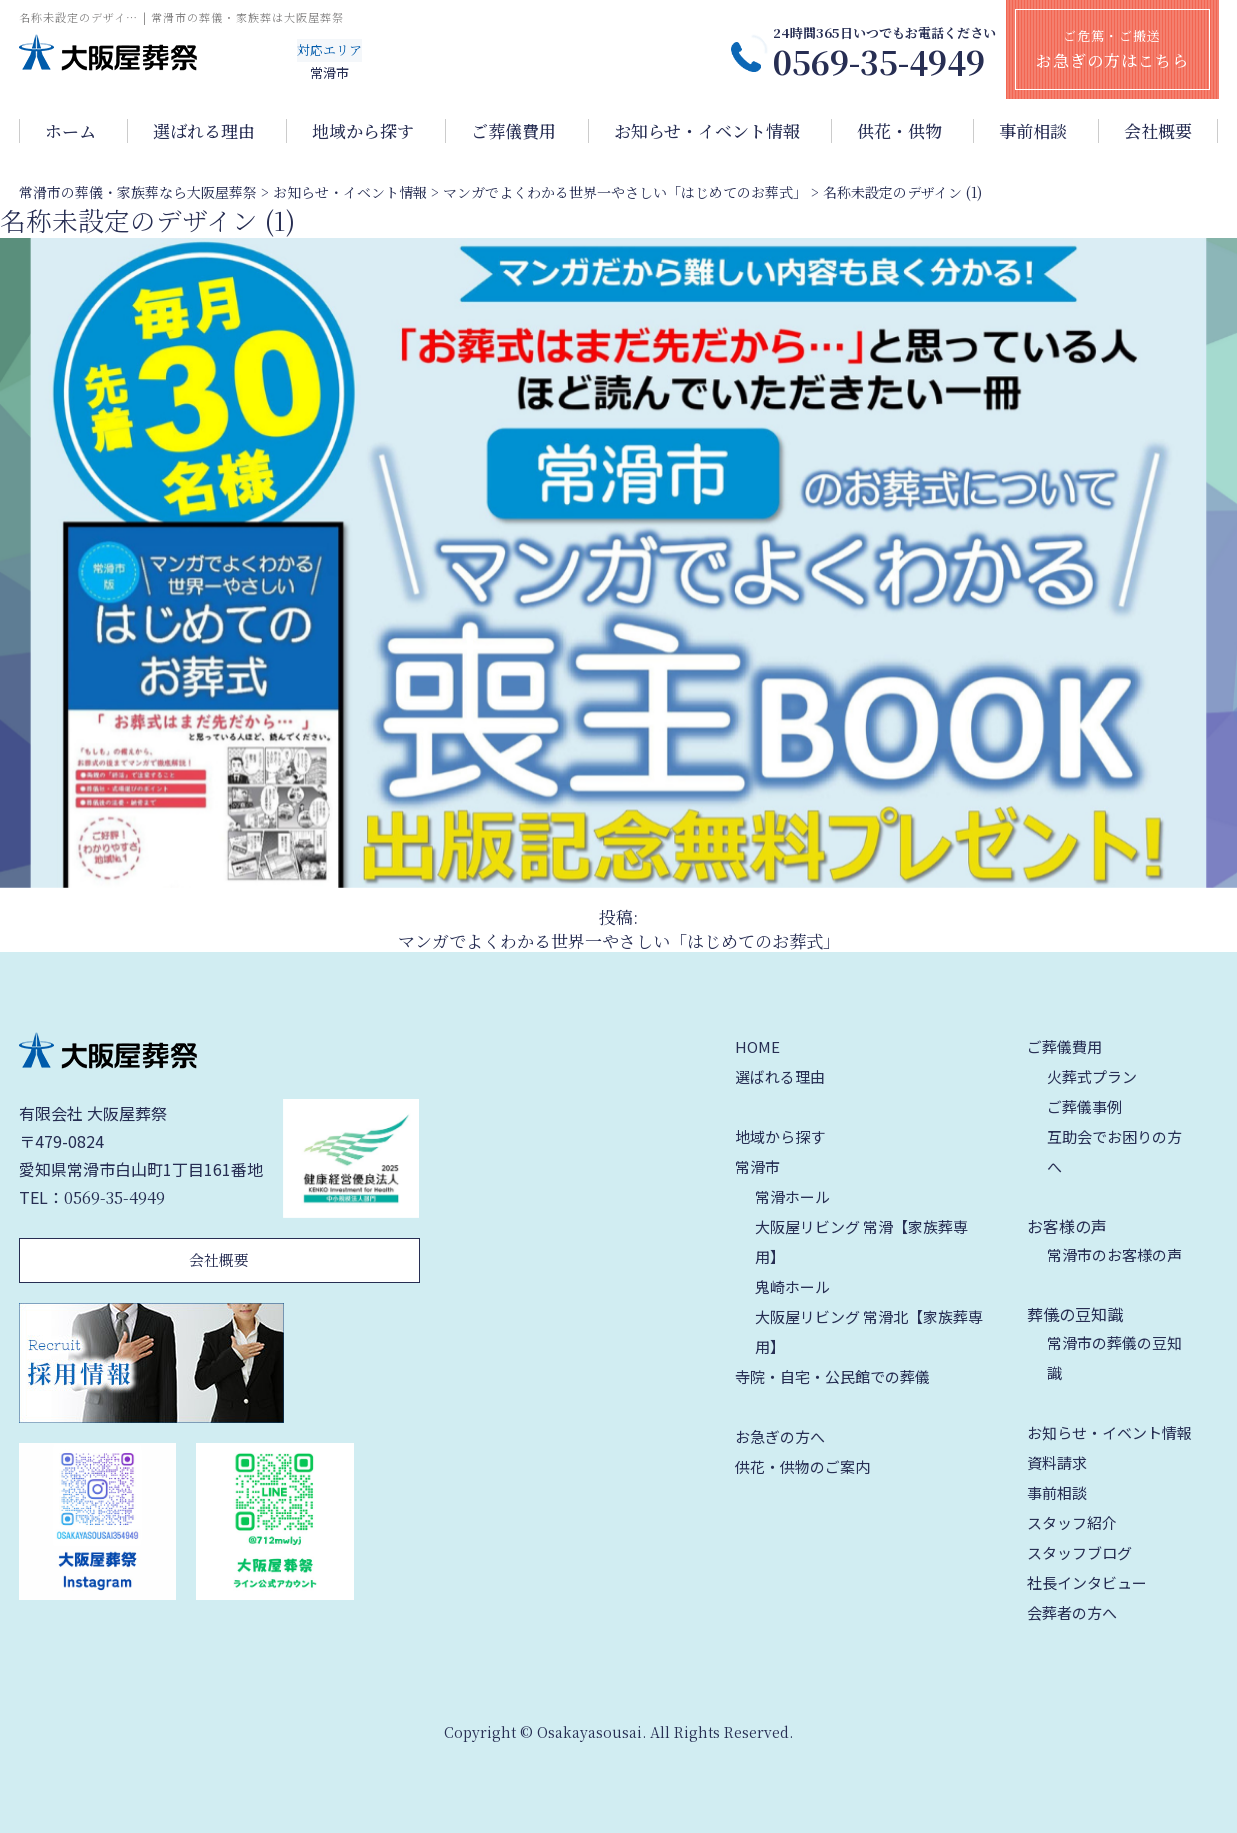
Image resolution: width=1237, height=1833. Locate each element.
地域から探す (363, 131)
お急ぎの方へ (780, 1436)
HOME (757, 1046)
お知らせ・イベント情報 (707, 131)
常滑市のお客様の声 (1114, 1254)
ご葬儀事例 (1084, 1106)
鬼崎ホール (792, 1286)
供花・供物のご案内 (802, 1466)
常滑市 (757, 1166)
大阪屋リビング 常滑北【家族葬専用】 (869, 1331)
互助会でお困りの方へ (1114, 1151)
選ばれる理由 (204, 131)
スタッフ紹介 (1072, 1522)
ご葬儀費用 (513, 131)
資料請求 (1057, 1462)
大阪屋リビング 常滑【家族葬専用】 (861, 1241)
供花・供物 (899, 131)
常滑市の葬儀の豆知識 (1114, 1357)
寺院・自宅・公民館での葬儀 (832, 1376)
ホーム (70, 131)
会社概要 (1158, 131)
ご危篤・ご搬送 (1112, 49)
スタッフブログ (1079, 1552)
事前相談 (1033, 131)
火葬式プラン (1092, 1076)
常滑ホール (792, 1196)
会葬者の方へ (1072, 1612)
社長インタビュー (1087, 1582)
